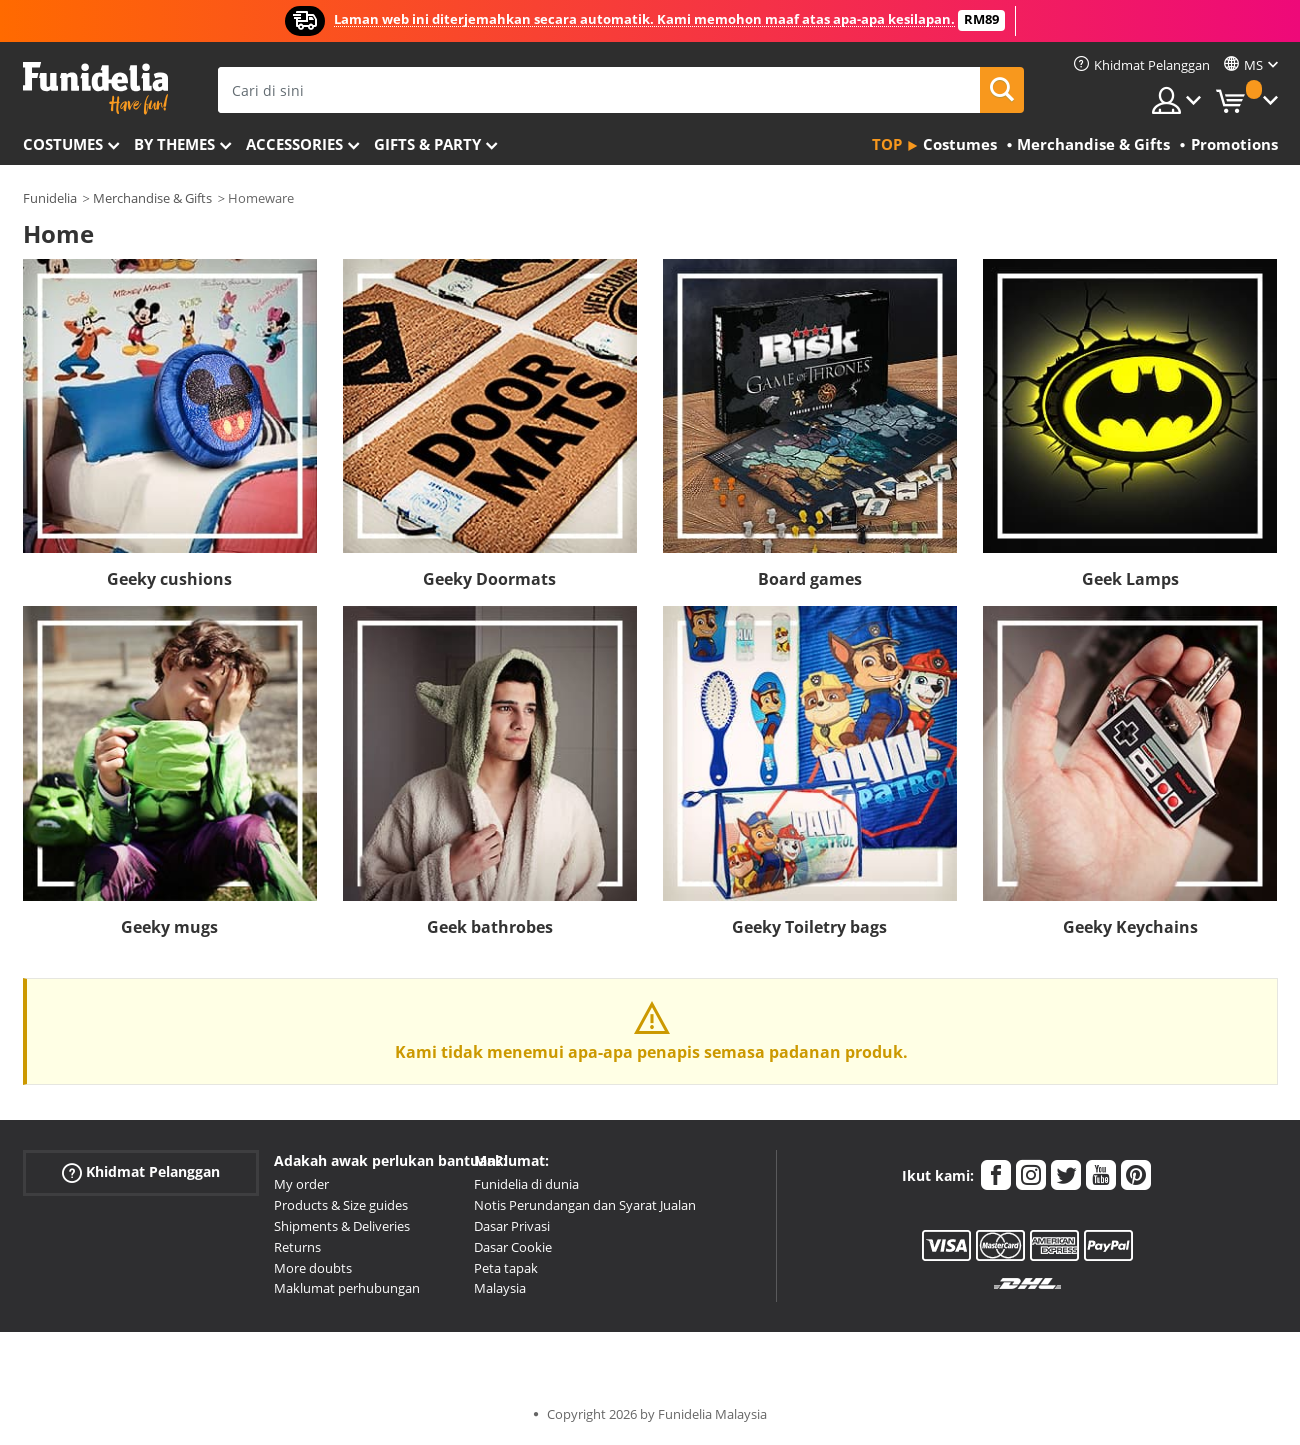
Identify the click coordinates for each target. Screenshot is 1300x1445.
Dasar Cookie (513, 1247)
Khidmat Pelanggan (141, 1172)
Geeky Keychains (1130, 927)
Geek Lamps (1130, 579)
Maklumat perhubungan (347, 1288)
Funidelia (50, 198)
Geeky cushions (169, 579)
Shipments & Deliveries (342, 1226)
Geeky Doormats (489, 579)
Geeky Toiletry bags (809, 927)
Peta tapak (506, 1268)
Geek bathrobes (490, 927)
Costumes (63, 144)
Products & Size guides (341, 1205)
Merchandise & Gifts (152, 198)
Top (887, 144)
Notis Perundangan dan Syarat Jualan (585, 1205)
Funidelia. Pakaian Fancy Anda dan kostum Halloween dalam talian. (95, 88)
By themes (174, 144)
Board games (810, 579)
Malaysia (500, 1288)
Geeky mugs (169, 927)
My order (301, 1184)
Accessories (294, 144)
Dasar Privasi (512, 1226)
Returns (297, 1247)
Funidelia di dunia (526, 1184)
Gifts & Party (427, 144)
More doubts (313, 1268)
